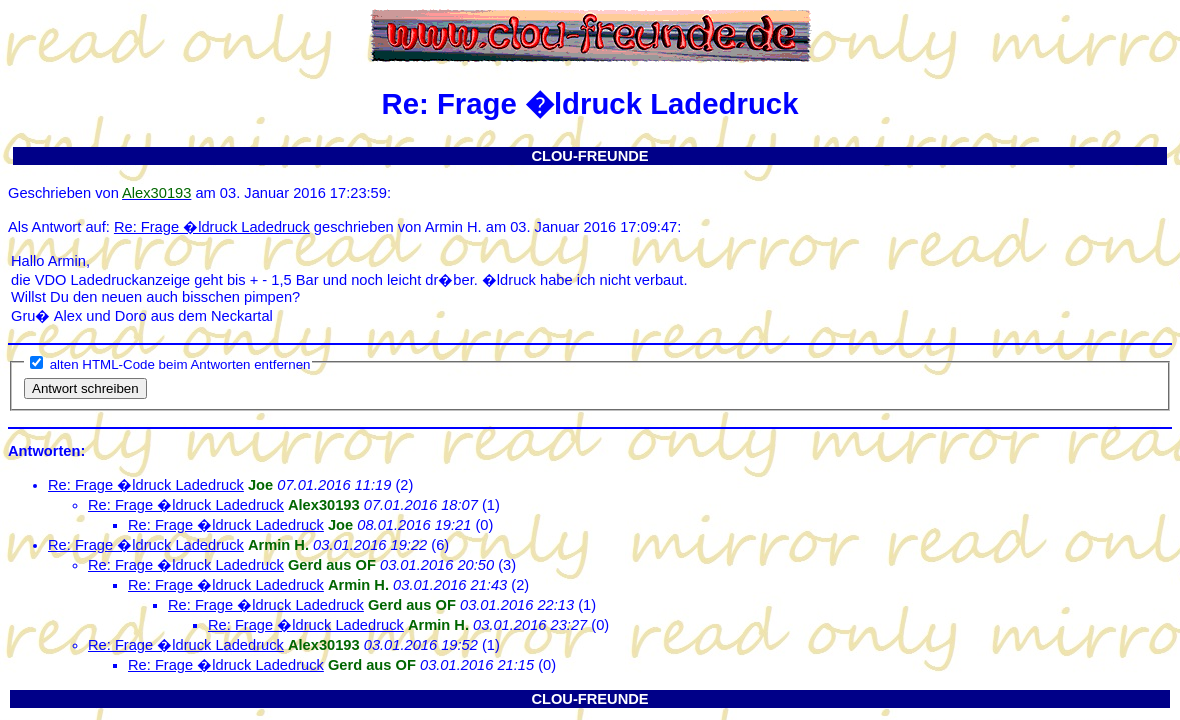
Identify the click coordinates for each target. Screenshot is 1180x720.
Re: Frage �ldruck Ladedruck (212, 227)
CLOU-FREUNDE (589, 156)
